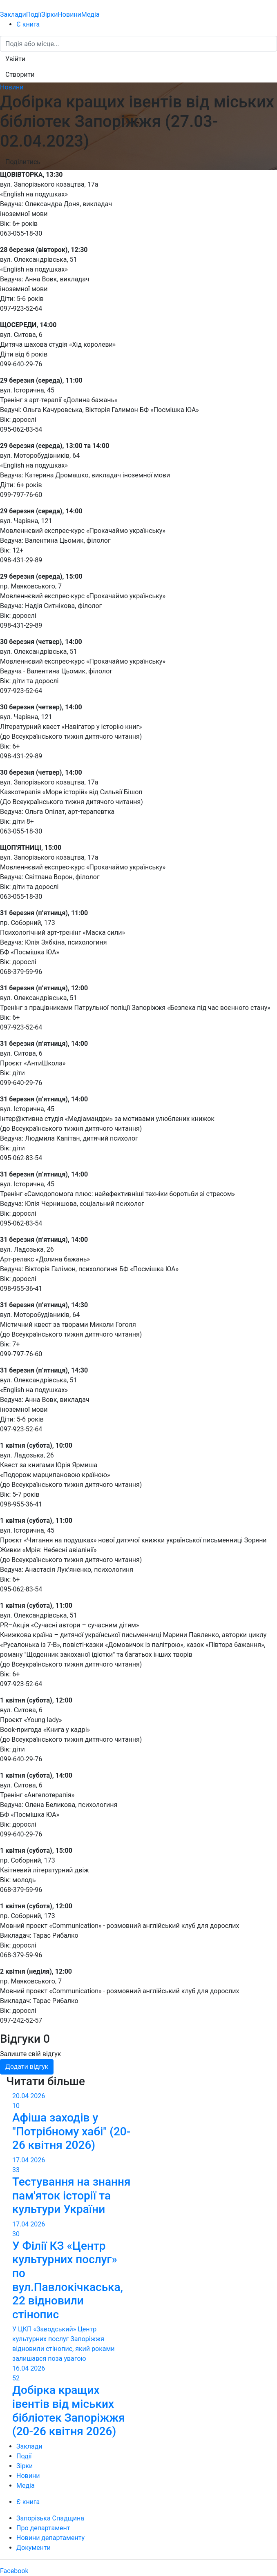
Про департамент (43, 2528)
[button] (15, 59)
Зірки (49, 14)
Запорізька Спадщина (50, 2518)
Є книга (28, 24)
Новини (69, 14)
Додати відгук (26, 2066)
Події (33, 14)
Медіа (90, 14)
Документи (33, 2547)
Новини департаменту (50, 2538)
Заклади (13, 14)
